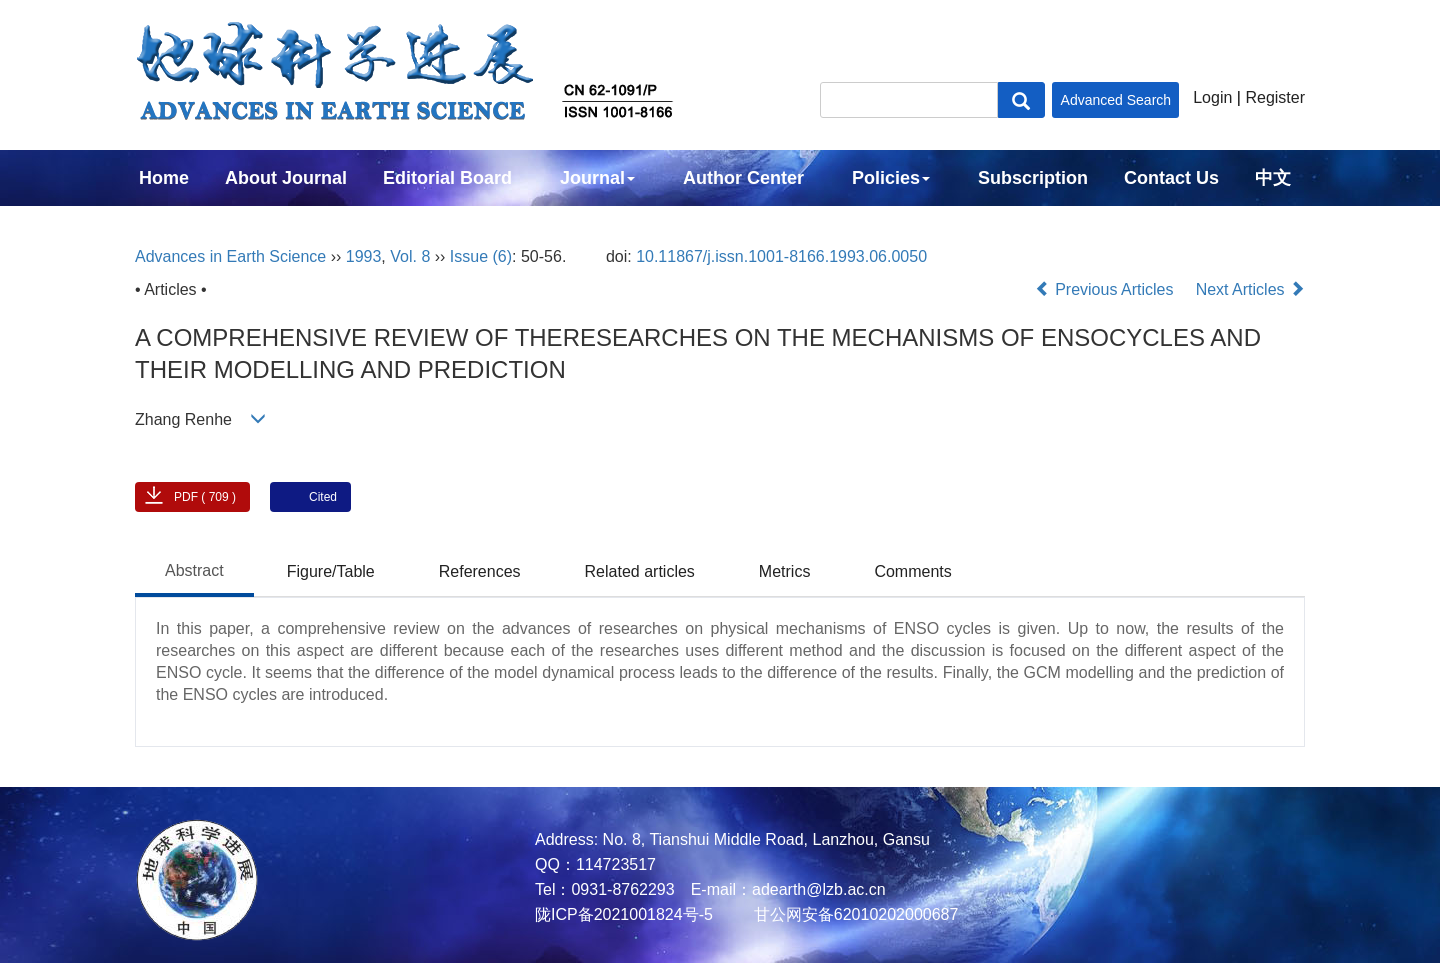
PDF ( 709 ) (205, 497)
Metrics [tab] (785, 571)
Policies (891, 178)
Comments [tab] (912, 571)
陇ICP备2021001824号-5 (624, 914)
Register (1275, 97)
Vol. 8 (410, 256)
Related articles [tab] (640, 571)
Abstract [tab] (194, 570)
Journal (597, 178)
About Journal (286, 178)
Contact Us (1171, 178)
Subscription (1033, 178)
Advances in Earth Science (230, 256)
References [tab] (480, 571)
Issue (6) (481, 256)
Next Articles (1250, 289)
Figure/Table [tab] (331, 571)
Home (164, 178)
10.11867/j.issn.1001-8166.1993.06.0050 (781, 256)
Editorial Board (447, 178)
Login (1212, 97)
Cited (323, 497)
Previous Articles (1106, 289)
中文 (1273, 178)
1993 (364, 256)
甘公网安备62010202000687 (853, 914)
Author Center (743, 178)
